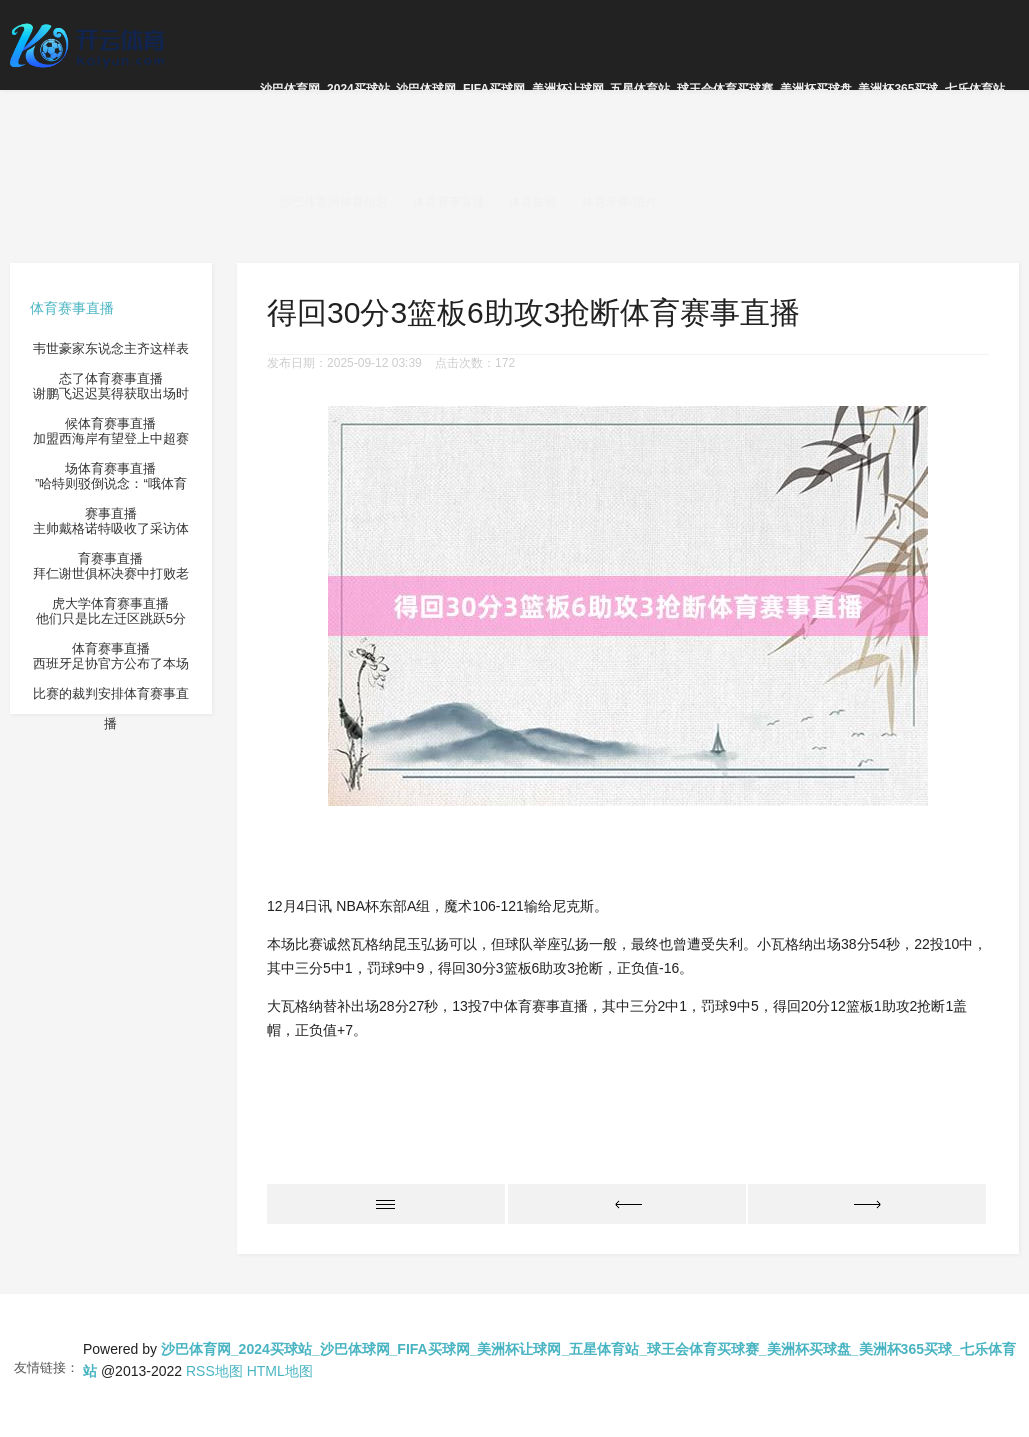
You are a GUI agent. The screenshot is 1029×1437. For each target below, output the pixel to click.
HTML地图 (280, 1371)
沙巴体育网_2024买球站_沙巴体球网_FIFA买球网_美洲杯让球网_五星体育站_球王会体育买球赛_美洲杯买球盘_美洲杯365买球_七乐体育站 (632, 89)
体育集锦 (533, 202)
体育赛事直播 (449, 202)
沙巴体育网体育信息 (334, 202)
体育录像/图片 (619, 202)
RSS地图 (214, 1371)
